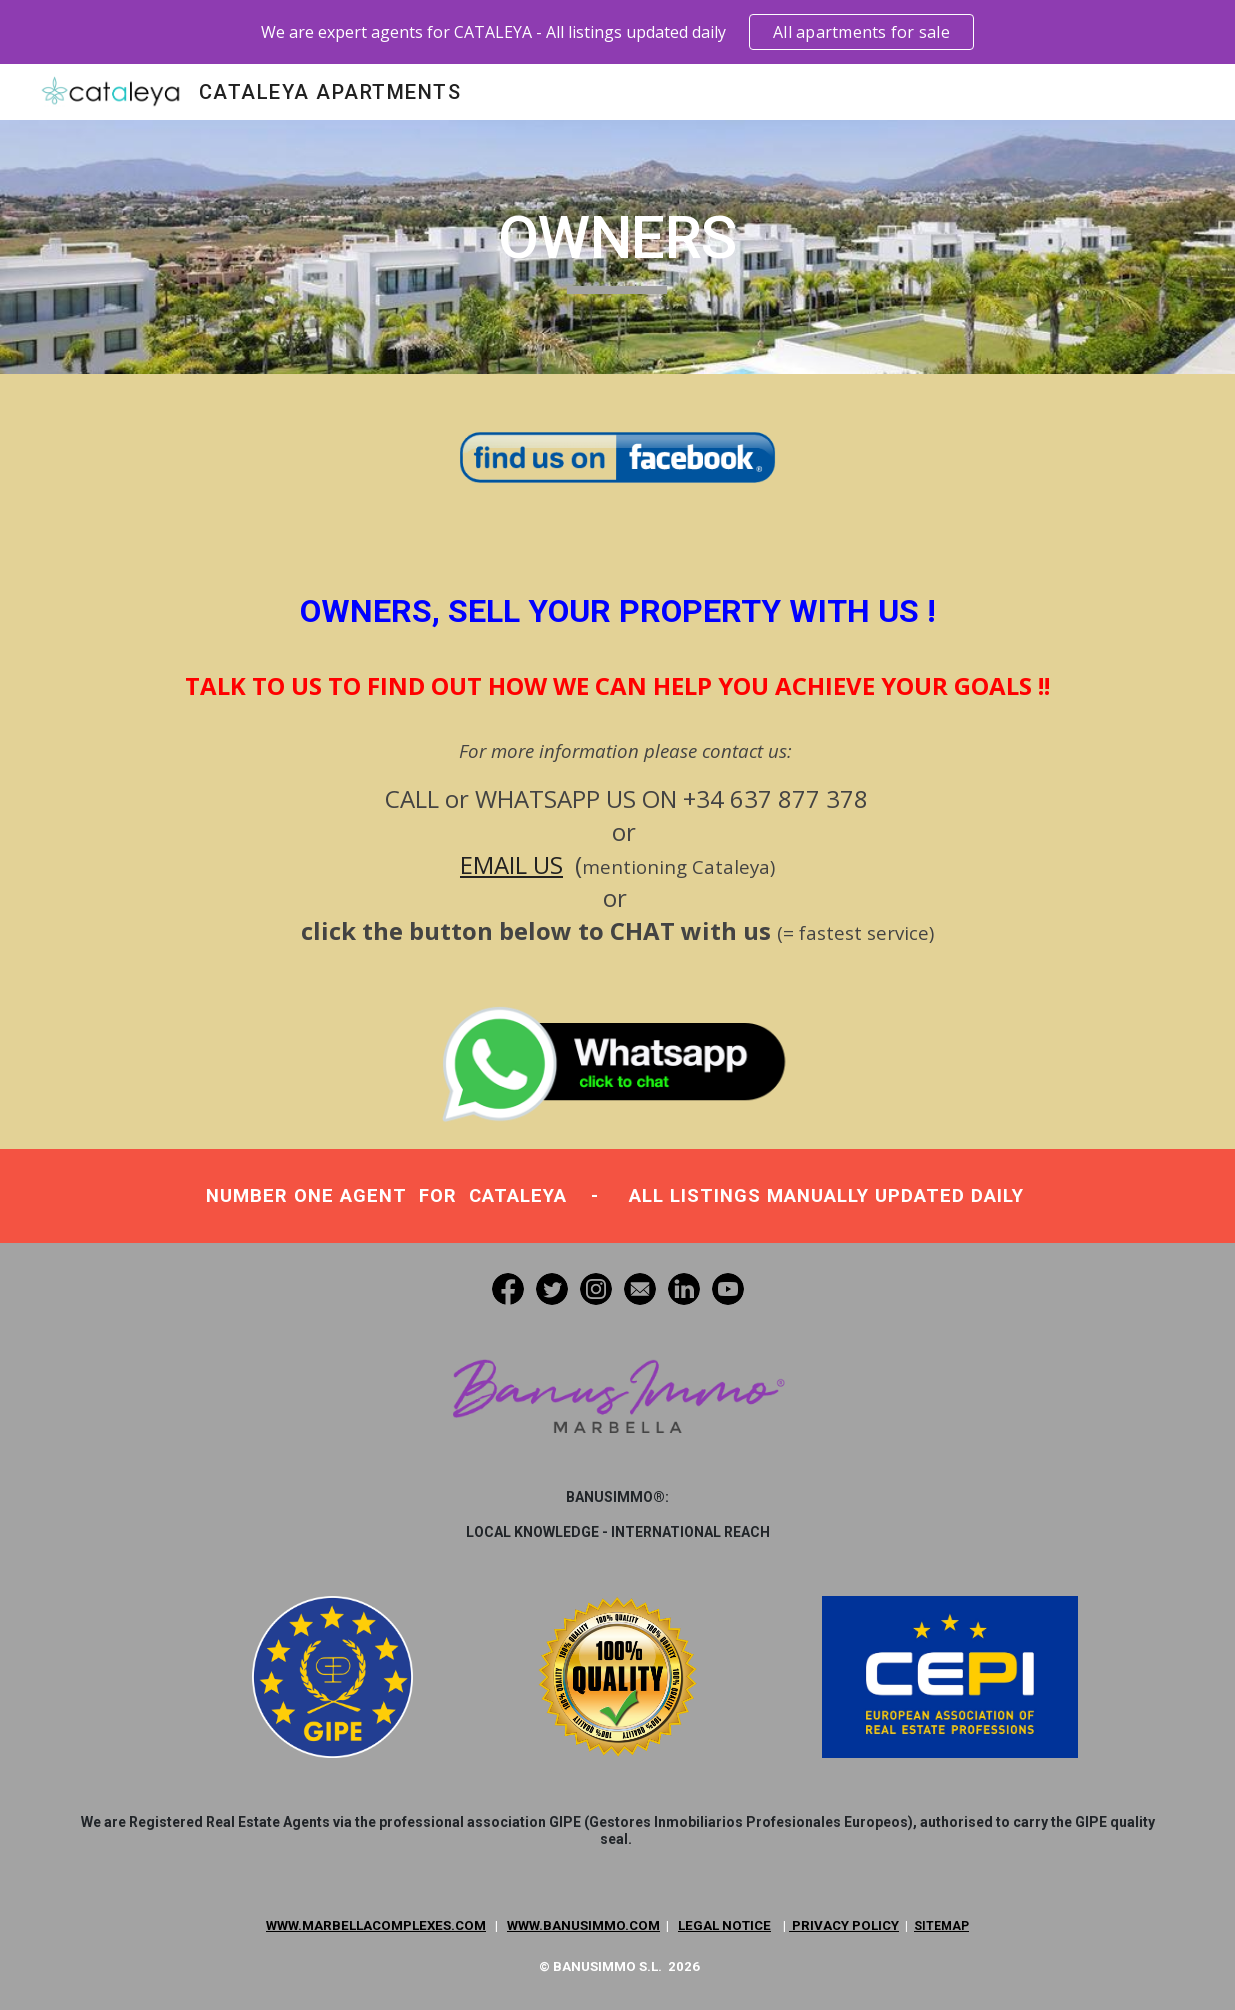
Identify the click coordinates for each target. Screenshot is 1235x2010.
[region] (617, 32)
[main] (617, 247)
